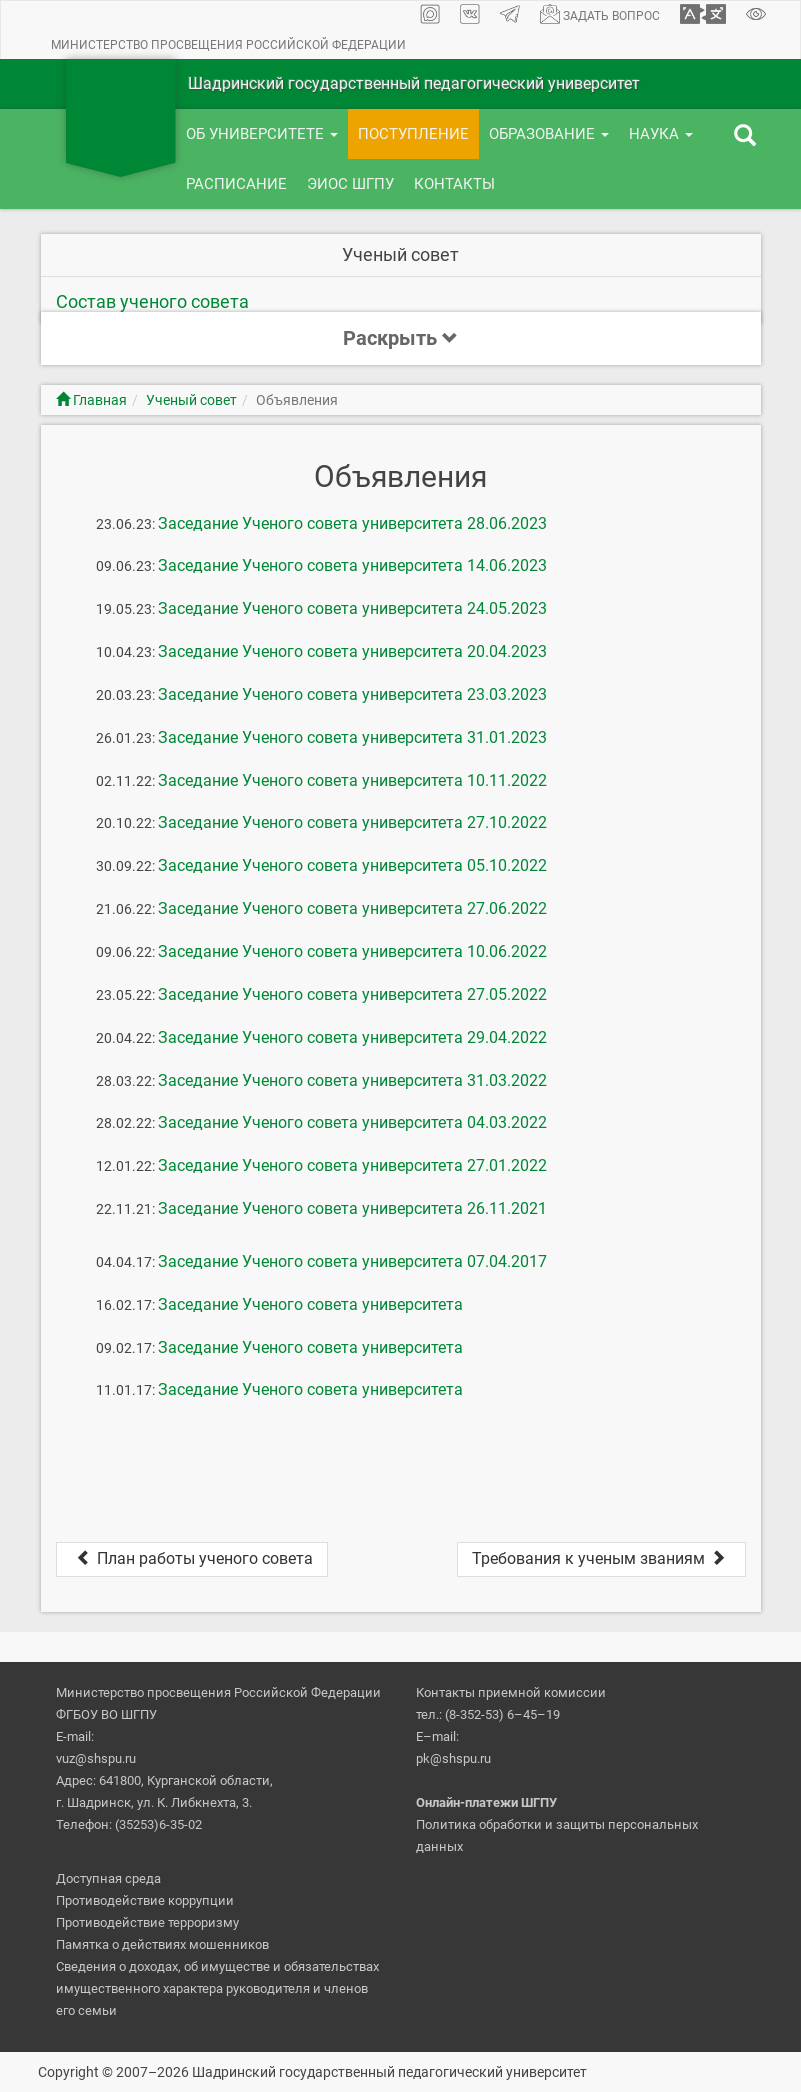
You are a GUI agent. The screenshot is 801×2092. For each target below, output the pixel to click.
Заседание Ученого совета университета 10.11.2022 (352, 780)
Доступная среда (108, 1878)
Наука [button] (661, 134)
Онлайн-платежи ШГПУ (486, 1802)
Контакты (454, 184)
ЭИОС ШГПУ (350, 184)
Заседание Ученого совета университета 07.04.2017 (352, 1261)
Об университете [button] (262, 134)
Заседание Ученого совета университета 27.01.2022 (352, 1165)
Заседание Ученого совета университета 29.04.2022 (352, 1037)
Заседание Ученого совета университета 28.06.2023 (352, 523)
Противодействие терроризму (147, 1922)
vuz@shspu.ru (96, 1758)
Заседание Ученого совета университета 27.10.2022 (352, 822)
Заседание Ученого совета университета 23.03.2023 (352, 694)
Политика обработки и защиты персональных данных (557, 1835)
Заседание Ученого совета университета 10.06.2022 (352, 951)
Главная (91, 400)
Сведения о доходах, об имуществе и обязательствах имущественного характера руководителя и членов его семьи (217, 1988)
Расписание (236, 184)
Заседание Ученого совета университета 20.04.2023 (352, 651)
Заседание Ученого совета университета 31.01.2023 (352, 737)
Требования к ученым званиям (601, 1558)
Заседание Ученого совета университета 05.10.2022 (352, 865)
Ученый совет (191, 400)
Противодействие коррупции (145, 1900)
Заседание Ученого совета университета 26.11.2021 (352, 1208)
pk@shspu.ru (453, 1758)
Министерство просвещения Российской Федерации (228, 45)
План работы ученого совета (192, 1558)
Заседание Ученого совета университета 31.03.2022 (352, 1080)
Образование (549, 134)
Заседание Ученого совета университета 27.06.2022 (352, 908)
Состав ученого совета (152, 301)
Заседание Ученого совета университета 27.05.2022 (352, 994)
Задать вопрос (600, 14)
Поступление (413, 134)
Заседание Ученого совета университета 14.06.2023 (352, 565)
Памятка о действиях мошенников (162, 1944)
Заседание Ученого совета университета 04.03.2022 (352, 1122)
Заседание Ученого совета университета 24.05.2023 (352, 608)
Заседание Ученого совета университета (310, 1304)
